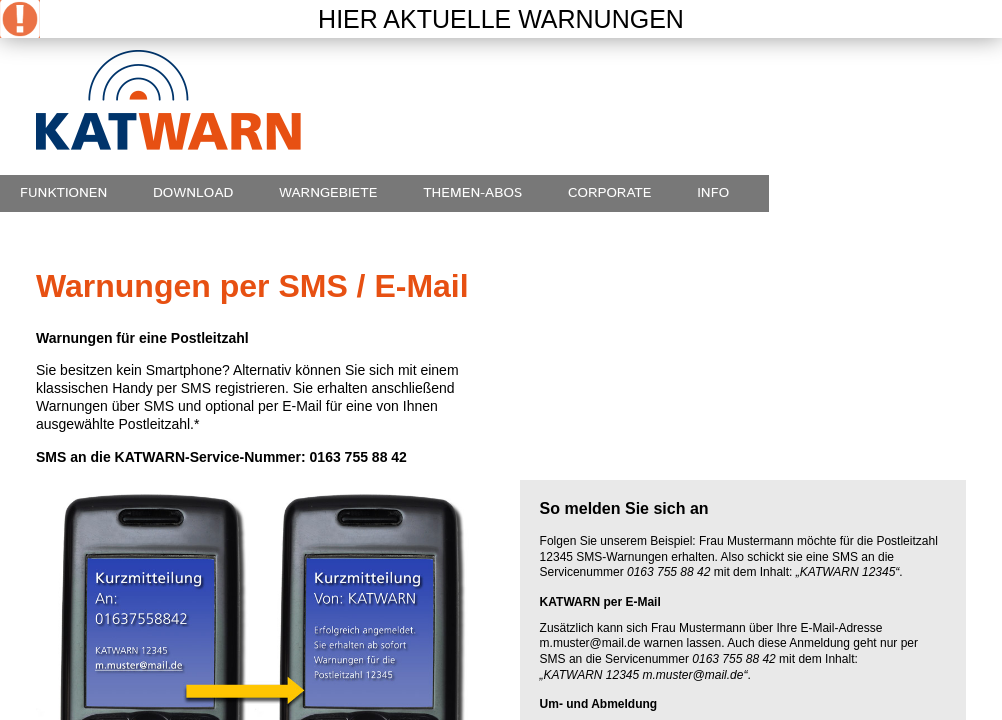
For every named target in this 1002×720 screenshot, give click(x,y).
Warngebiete (328, 193)
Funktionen (63, 193)
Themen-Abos (472, 193)
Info (713, 193)
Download (193, 193)
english (930, 59)
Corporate (610, 193)
